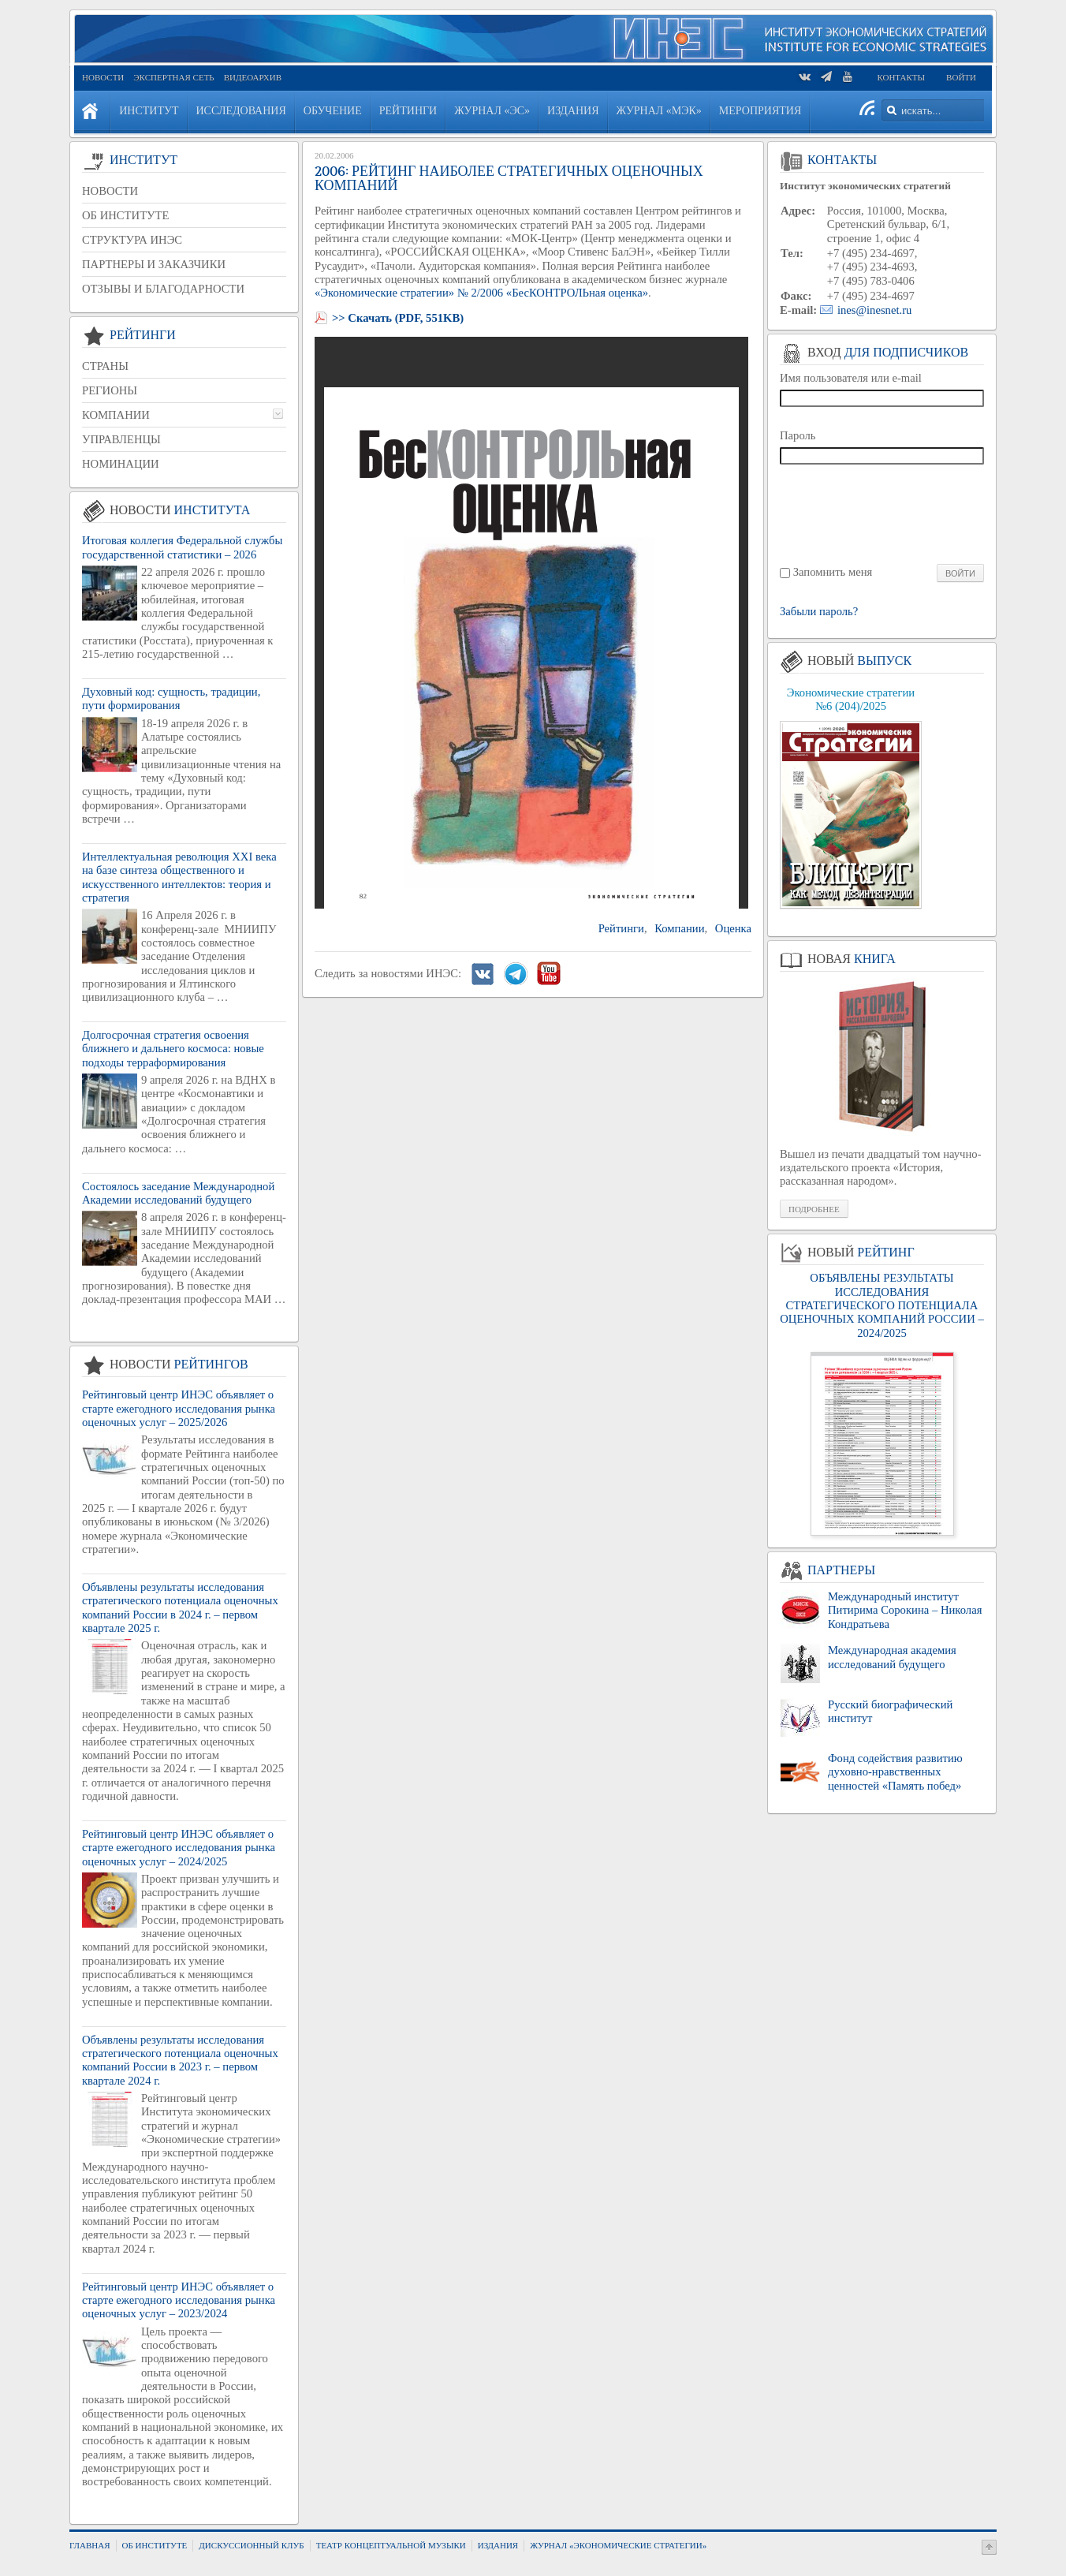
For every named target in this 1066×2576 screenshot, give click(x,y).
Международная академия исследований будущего (892, 1657)
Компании (679, 928)
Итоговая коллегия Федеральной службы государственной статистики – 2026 (182, 547)
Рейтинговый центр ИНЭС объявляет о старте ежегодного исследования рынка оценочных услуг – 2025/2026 (178, 1408)
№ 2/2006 (480, 292)
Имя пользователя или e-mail (851, 377)
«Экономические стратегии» (384, 292)
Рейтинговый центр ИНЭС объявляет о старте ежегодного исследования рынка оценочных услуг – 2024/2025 (178, 1847)
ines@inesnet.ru (874, 310)
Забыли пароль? (819, 612)
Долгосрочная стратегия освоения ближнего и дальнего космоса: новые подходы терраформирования (173, 1049)
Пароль (798, 435)
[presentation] (883, 513)
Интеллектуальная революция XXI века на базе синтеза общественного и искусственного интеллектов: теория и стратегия (179, 877)
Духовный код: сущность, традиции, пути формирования (171, 698)
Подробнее (814, 1209)
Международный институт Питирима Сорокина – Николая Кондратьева (905, 1610)
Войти (961, 77)
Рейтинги (621, 928)
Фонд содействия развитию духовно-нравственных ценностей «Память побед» (895, 1772)
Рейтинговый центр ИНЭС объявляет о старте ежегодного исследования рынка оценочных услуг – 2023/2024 (178, 2300)
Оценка (733, 928)
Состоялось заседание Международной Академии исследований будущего (178, 1193)
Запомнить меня (833, 572)
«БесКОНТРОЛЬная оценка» (577, 292)
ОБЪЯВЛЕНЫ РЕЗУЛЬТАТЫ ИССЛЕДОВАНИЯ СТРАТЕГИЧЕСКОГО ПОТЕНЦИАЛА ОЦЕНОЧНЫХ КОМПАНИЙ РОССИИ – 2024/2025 (881, 1304)
